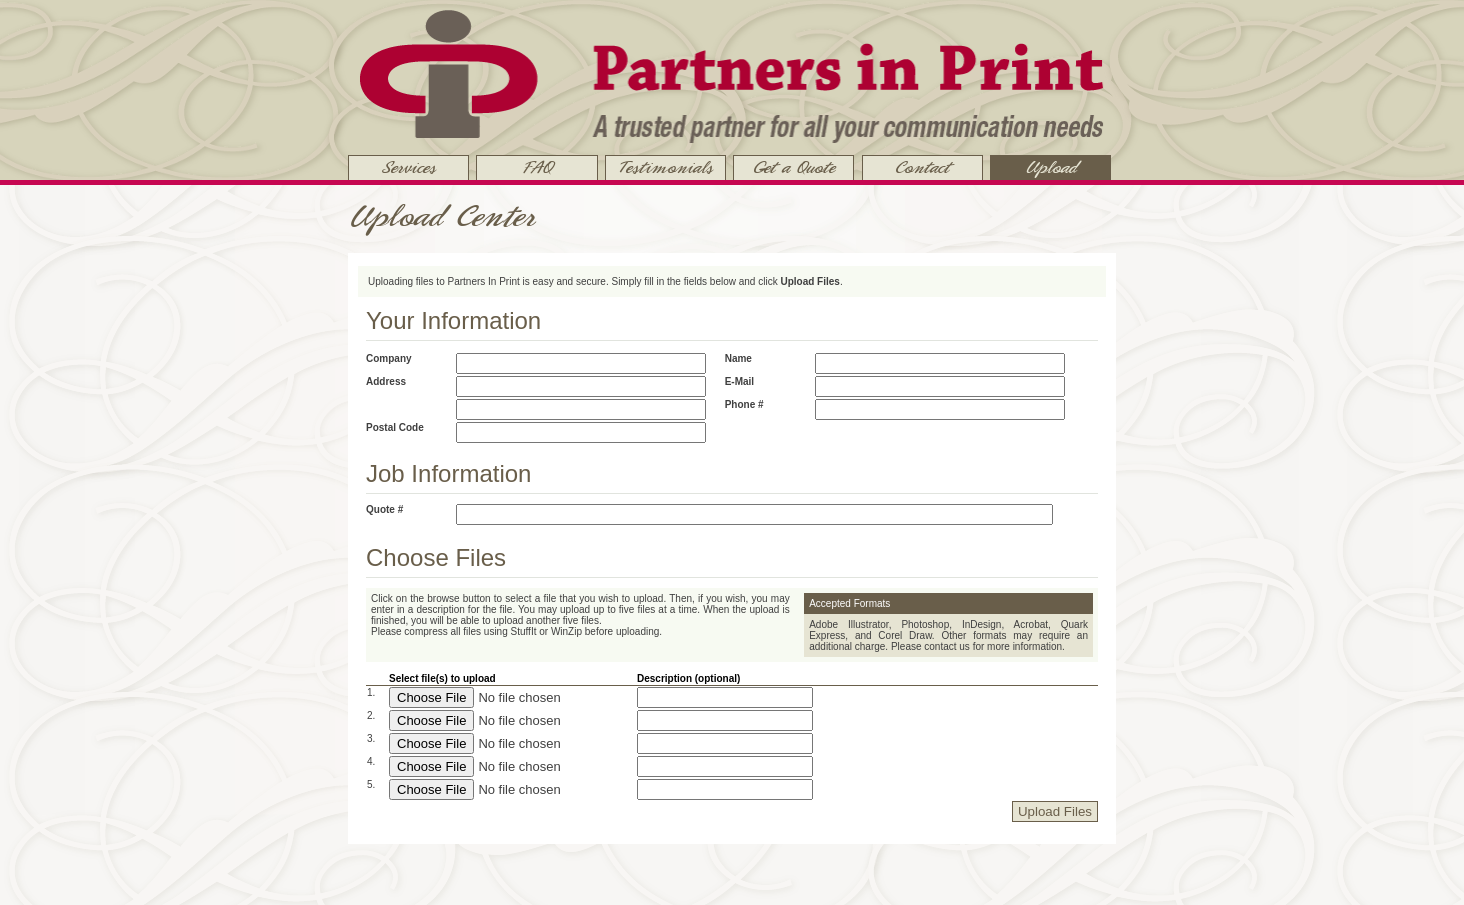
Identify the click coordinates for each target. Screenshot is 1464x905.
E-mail (739, 381)
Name (738, 358)
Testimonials (665, 168)
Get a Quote (793, 168)
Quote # (384, 509)
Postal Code (395, 427)
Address (386, 381)
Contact (922, 168)
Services (408, 168)
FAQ (537, 168)
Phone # (744, 404)
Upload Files (1055, 811)
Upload (1051, 168)
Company (389, 358)
